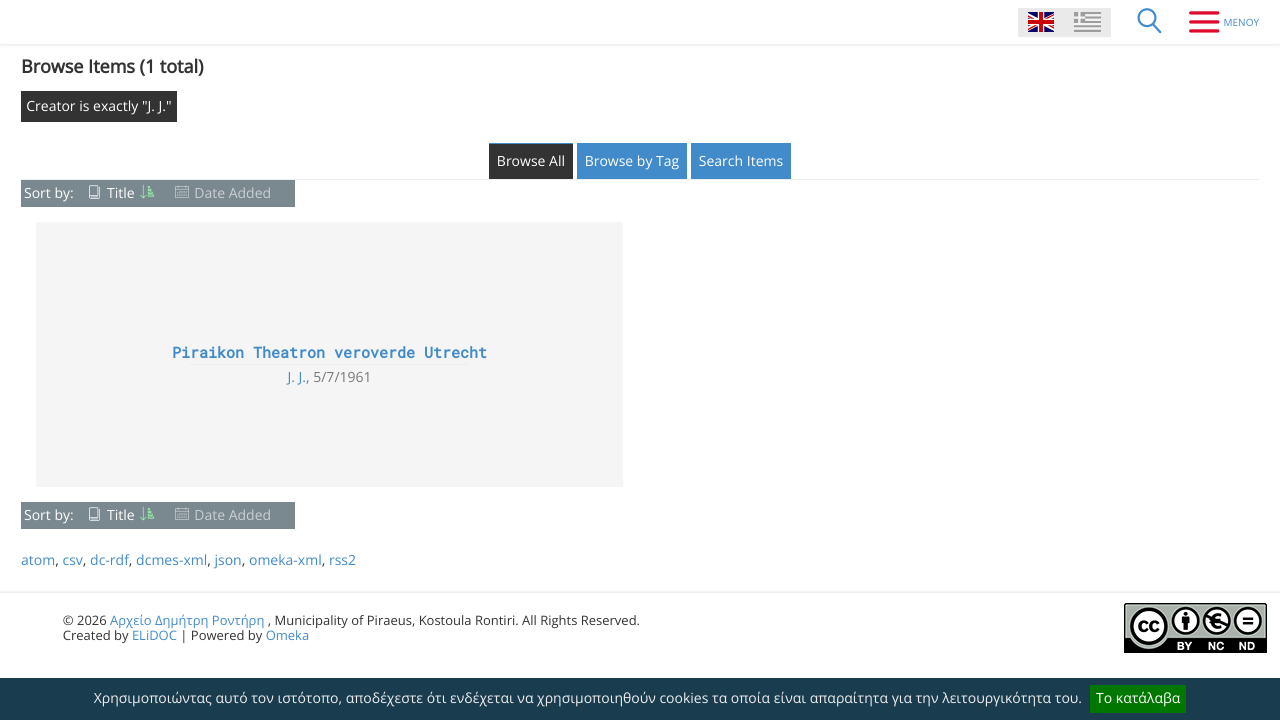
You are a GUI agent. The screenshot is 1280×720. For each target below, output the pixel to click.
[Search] (1150, 22)
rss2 (342, 560)
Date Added (232, 193)
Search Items (741, 161)
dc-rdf (109, 560)
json (227, 560)
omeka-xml (285, 560)
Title (121, 193)
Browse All (531, 161)
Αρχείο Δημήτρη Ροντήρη (187, 620)
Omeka (288, 635)
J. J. (296, 377)
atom (38, 560)
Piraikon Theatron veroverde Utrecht (329, 353)
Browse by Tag (632, 161)
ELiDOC (154, 635)
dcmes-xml (171, 560)
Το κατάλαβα (1138, 698)
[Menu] (1216, 22)
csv (72, 560)
